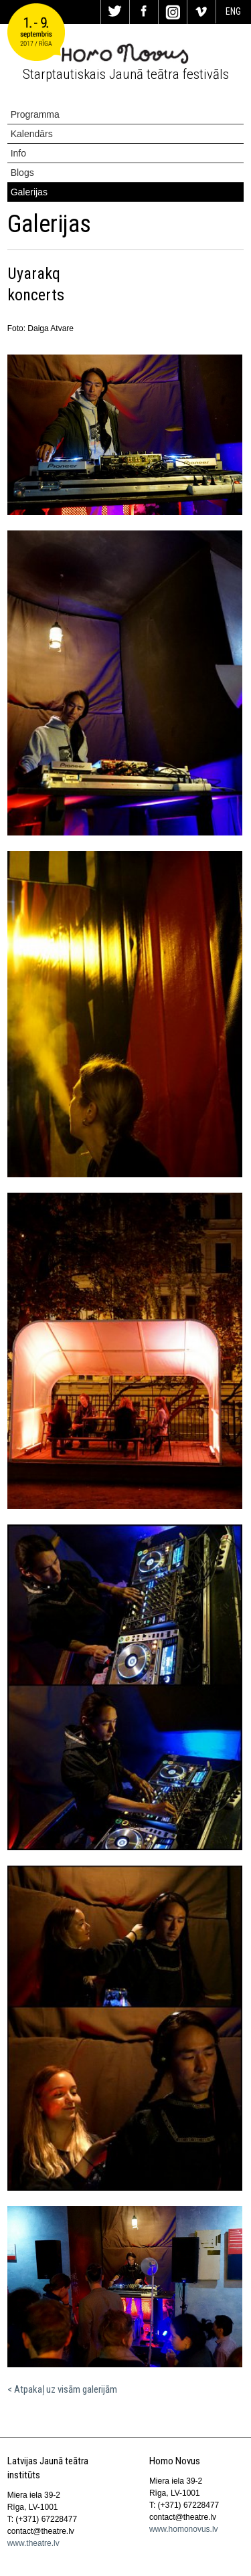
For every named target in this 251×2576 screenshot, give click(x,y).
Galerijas (29, 192)
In (173, 12)
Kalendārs (32, 133)
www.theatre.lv (33, 2543)
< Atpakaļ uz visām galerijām (62, 2389)
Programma (35, 114)
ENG (233, 11)
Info (18, 153)
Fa (144, 12)
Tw (115, 12)
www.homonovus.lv (183, 2529)
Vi (201, 12)
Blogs (22, 172)
